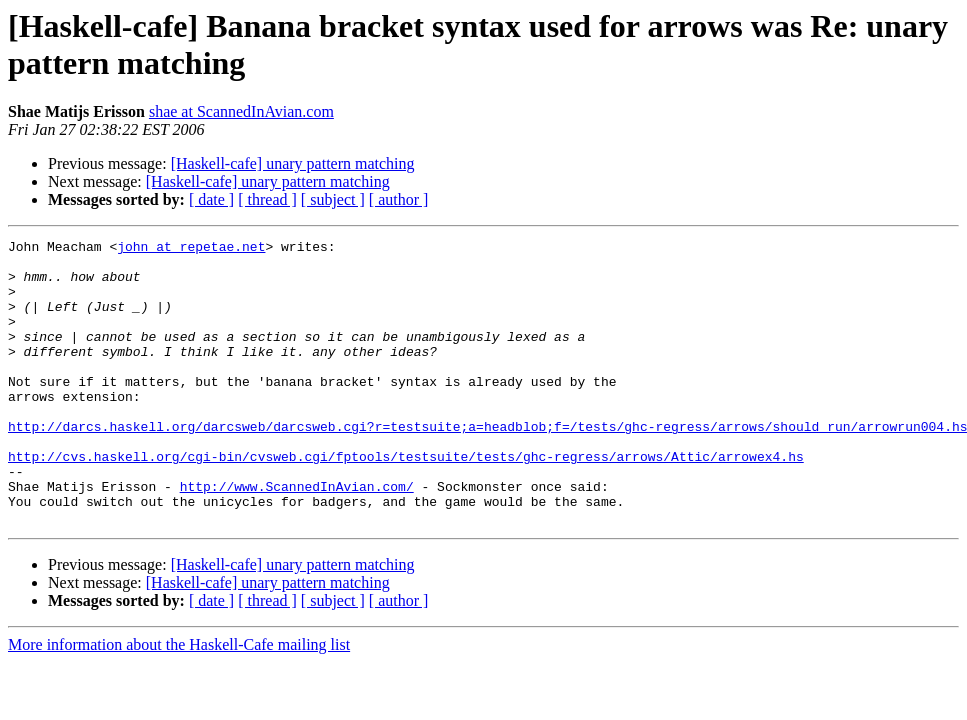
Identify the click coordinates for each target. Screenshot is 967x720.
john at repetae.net (191, 249)
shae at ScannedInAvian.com (241, 111)
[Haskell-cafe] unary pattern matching (293, 163)
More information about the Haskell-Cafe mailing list (179, 701)
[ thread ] (267, 199)
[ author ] (399, 199)
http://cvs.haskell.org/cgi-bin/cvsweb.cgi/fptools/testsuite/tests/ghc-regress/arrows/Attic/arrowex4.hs (406, 501)
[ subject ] (333, 199)
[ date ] (211, 199)
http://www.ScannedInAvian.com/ (297, 537)
